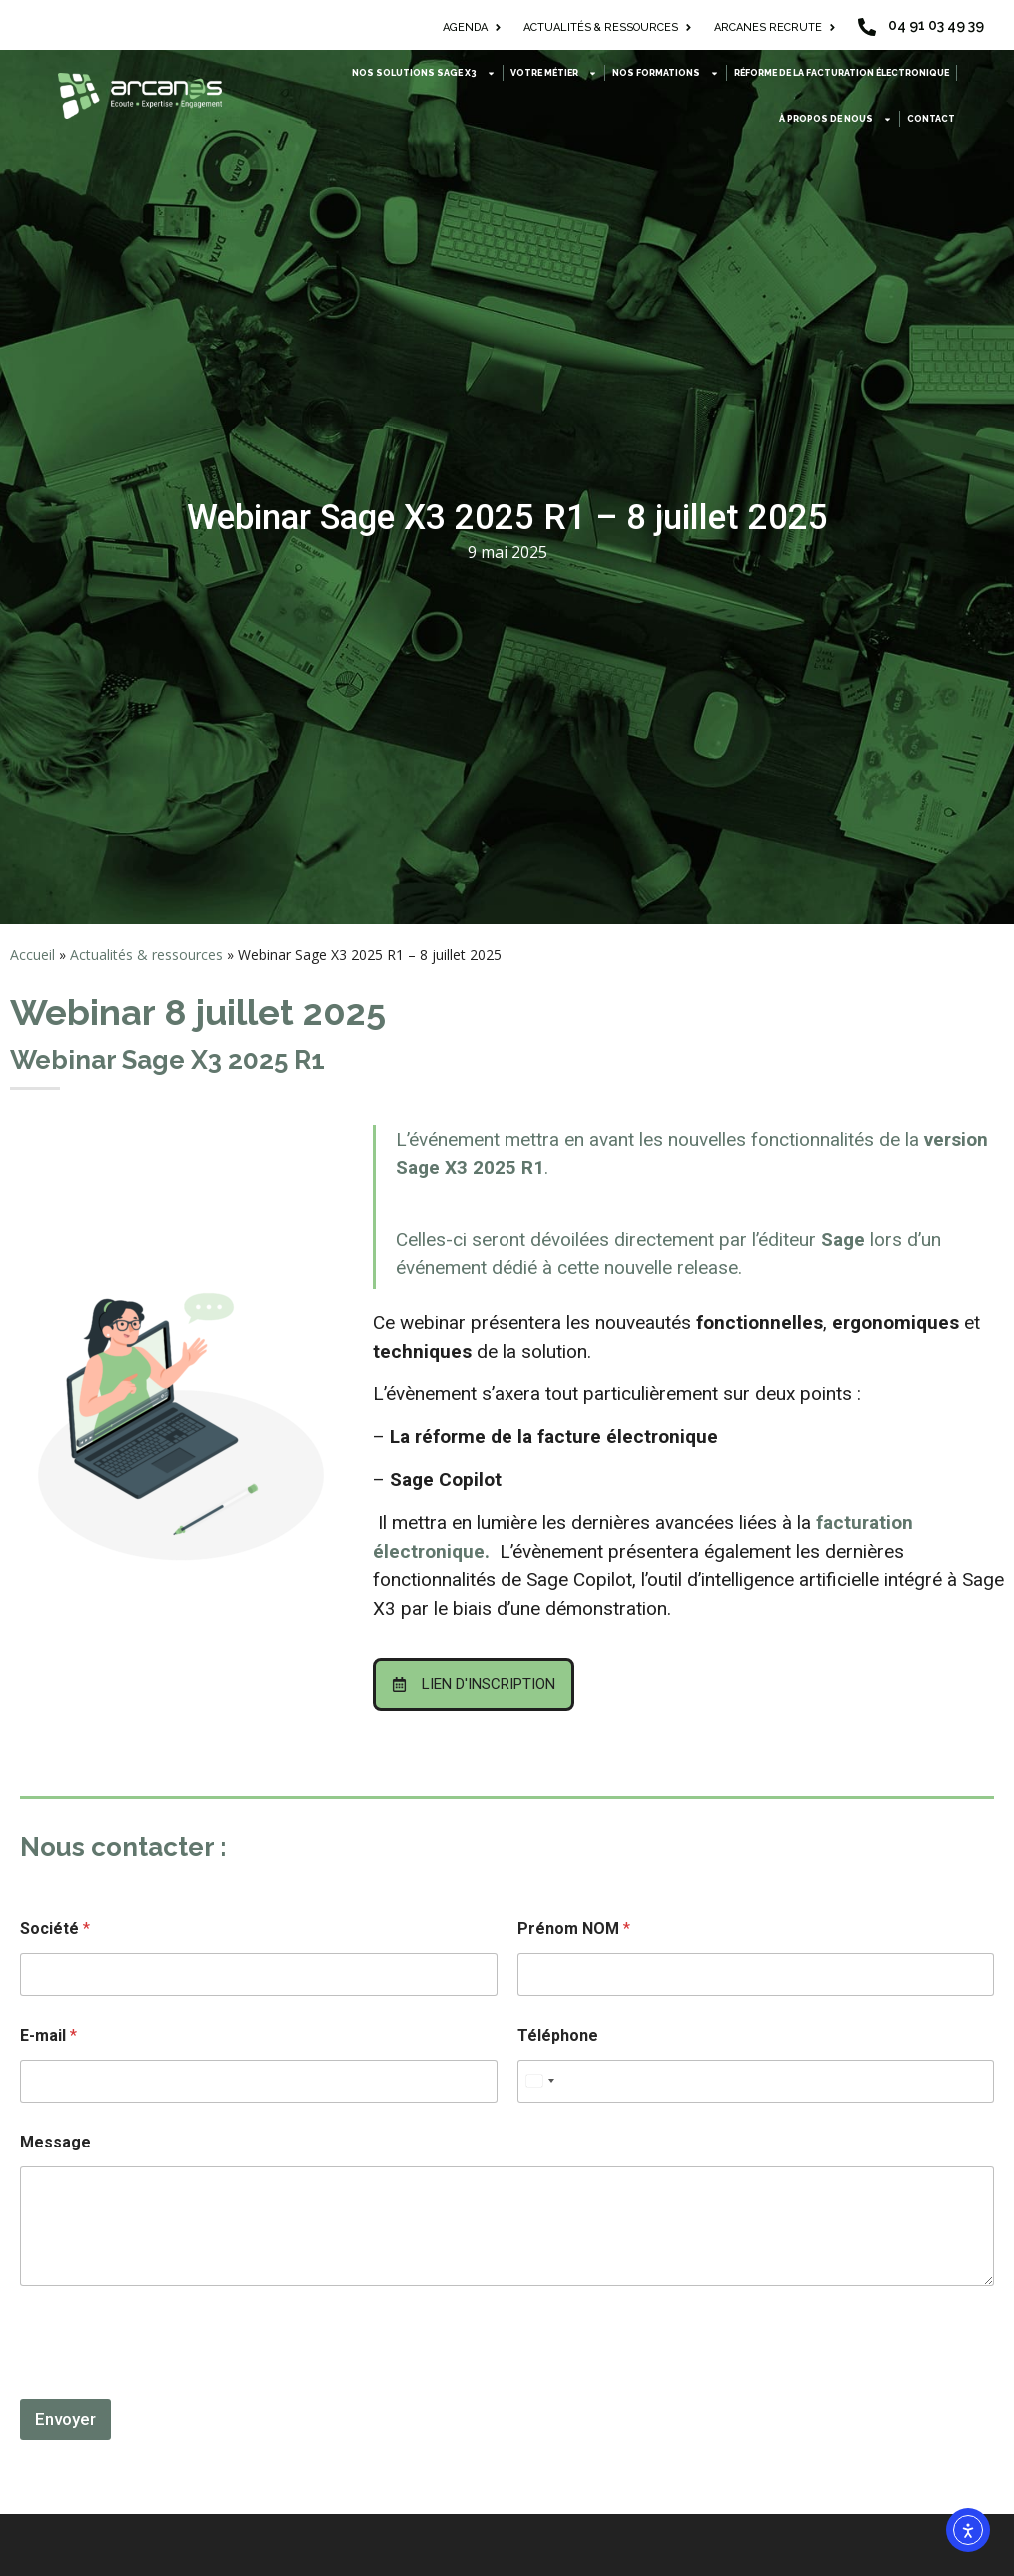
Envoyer (65, 2419)
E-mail (48, 2035)
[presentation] (172, 2386)
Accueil (32, 954)
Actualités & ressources (146, 954)
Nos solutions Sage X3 (424, 73)
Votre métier (553, 73)
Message (55, 2142)
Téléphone (557, 2035)
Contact (931, 119)
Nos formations (665, 73)
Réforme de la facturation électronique (841, 73)
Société (55, 1928)
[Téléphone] (756, 2081)
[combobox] (539, 2081)
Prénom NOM (573, 1928)
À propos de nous (835, 119)
